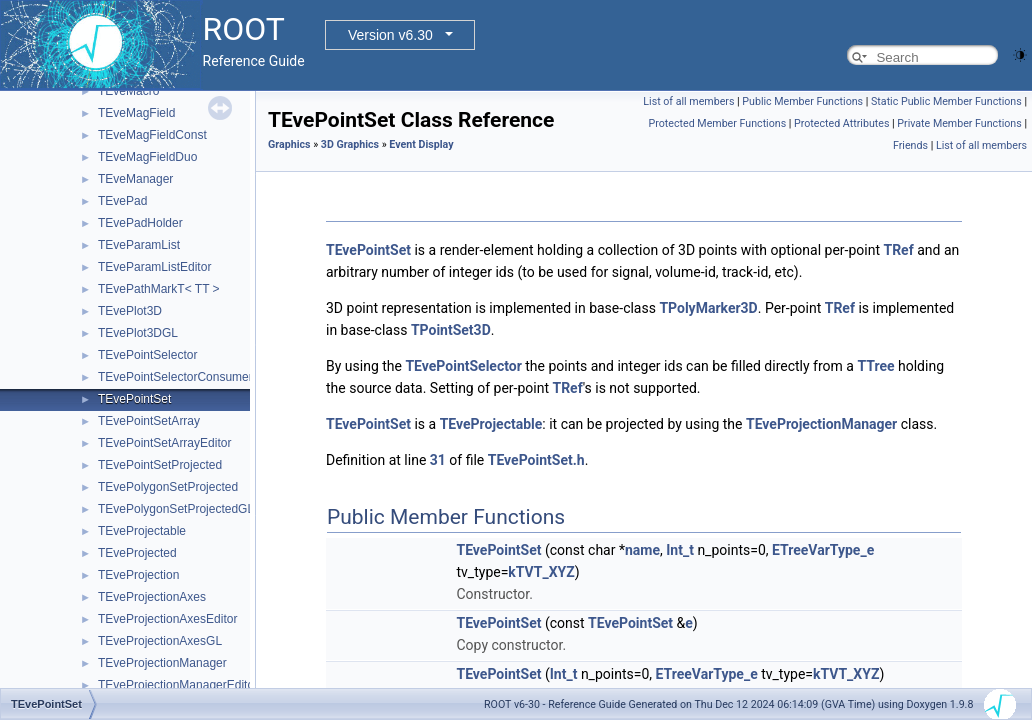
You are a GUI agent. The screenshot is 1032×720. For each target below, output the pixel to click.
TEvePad (122, 201)
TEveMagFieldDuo (147, 157)
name (642, 550)
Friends (910, 145)
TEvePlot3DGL (138, 333)
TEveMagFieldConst (152, 135)
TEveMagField (136, 113)
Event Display (421, 144)
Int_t (680, 550)
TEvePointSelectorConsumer (175, 377)
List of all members (688, 101)
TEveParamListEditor (154, 267)
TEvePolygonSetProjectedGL (176, 509)
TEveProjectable (142, 531)
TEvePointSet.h (536, 460)
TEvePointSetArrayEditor (164, 443)
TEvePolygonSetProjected (168, 487)
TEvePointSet (134, 399)
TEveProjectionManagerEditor (178, 685)
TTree (875, 366)
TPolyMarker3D (708, 308)
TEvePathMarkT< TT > (159, 289)
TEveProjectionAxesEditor (167, 619)
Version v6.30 (390, 35)
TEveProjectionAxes (152, 597)
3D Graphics (350, 144)
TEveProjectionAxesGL (160, 641)
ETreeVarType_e (823, 550)
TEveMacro (128, 91)
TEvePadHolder (140, 223)
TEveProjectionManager (162, 663)
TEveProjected (137, 553)
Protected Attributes (841, 123)
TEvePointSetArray (149, 421)
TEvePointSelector (147, 355)
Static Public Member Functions (946, 101)
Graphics (289, 144)
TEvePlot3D (130, 311)
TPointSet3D (451, 330)
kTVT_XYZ (541, 572)
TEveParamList (139, 245)
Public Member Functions (802, 101)
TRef (898, 250)
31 (438, 460)
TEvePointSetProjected (160, 465)
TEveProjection (138, 575)
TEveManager (135, 179)
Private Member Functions (959, 123)
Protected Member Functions (718, 123)
